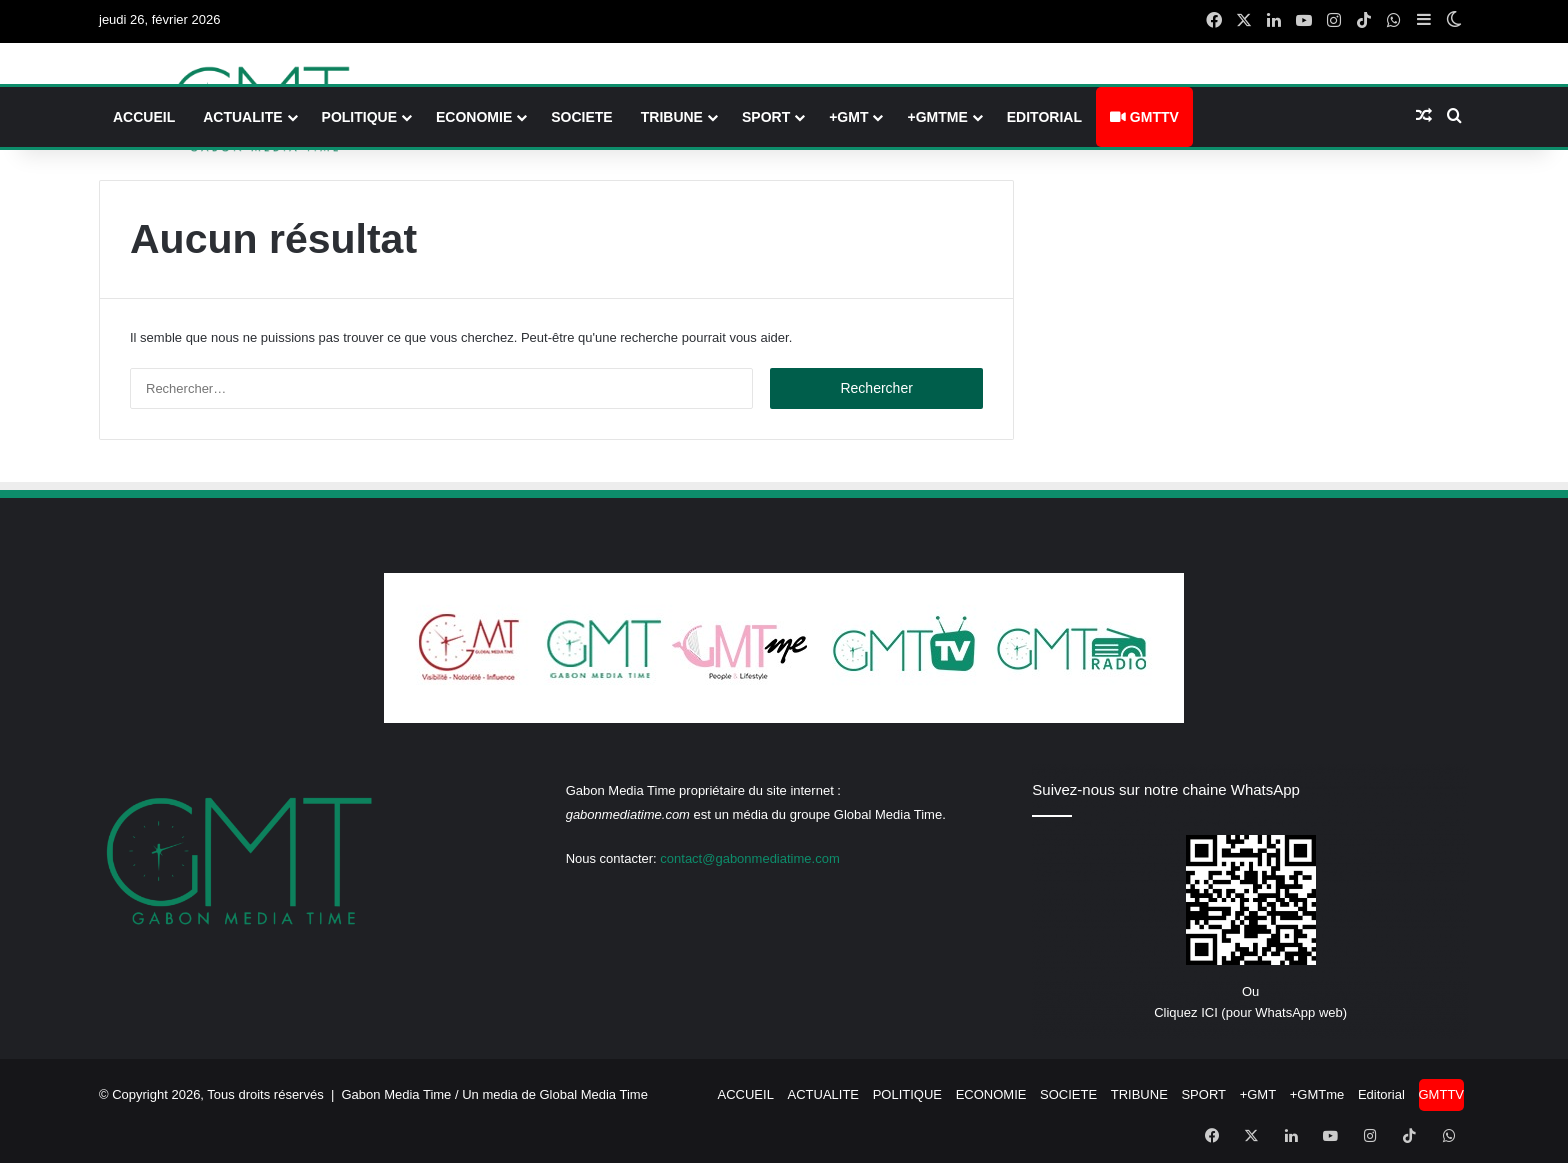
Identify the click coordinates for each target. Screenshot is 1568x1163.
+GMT (848, 117)
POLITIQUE (359, 117)
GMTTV (1144, 117)
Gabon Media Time (397, 1094)
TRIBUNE (672, 117)
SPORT (766, 117)
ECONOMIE (474, 117)
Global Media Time (594, 1094)
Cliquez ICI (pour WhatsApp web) (1250, 1012)
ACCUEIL (144, 117)
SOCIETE (581, 117)
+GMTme (937, 117)
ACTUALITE (242, 117)
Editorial (1044, 117)
